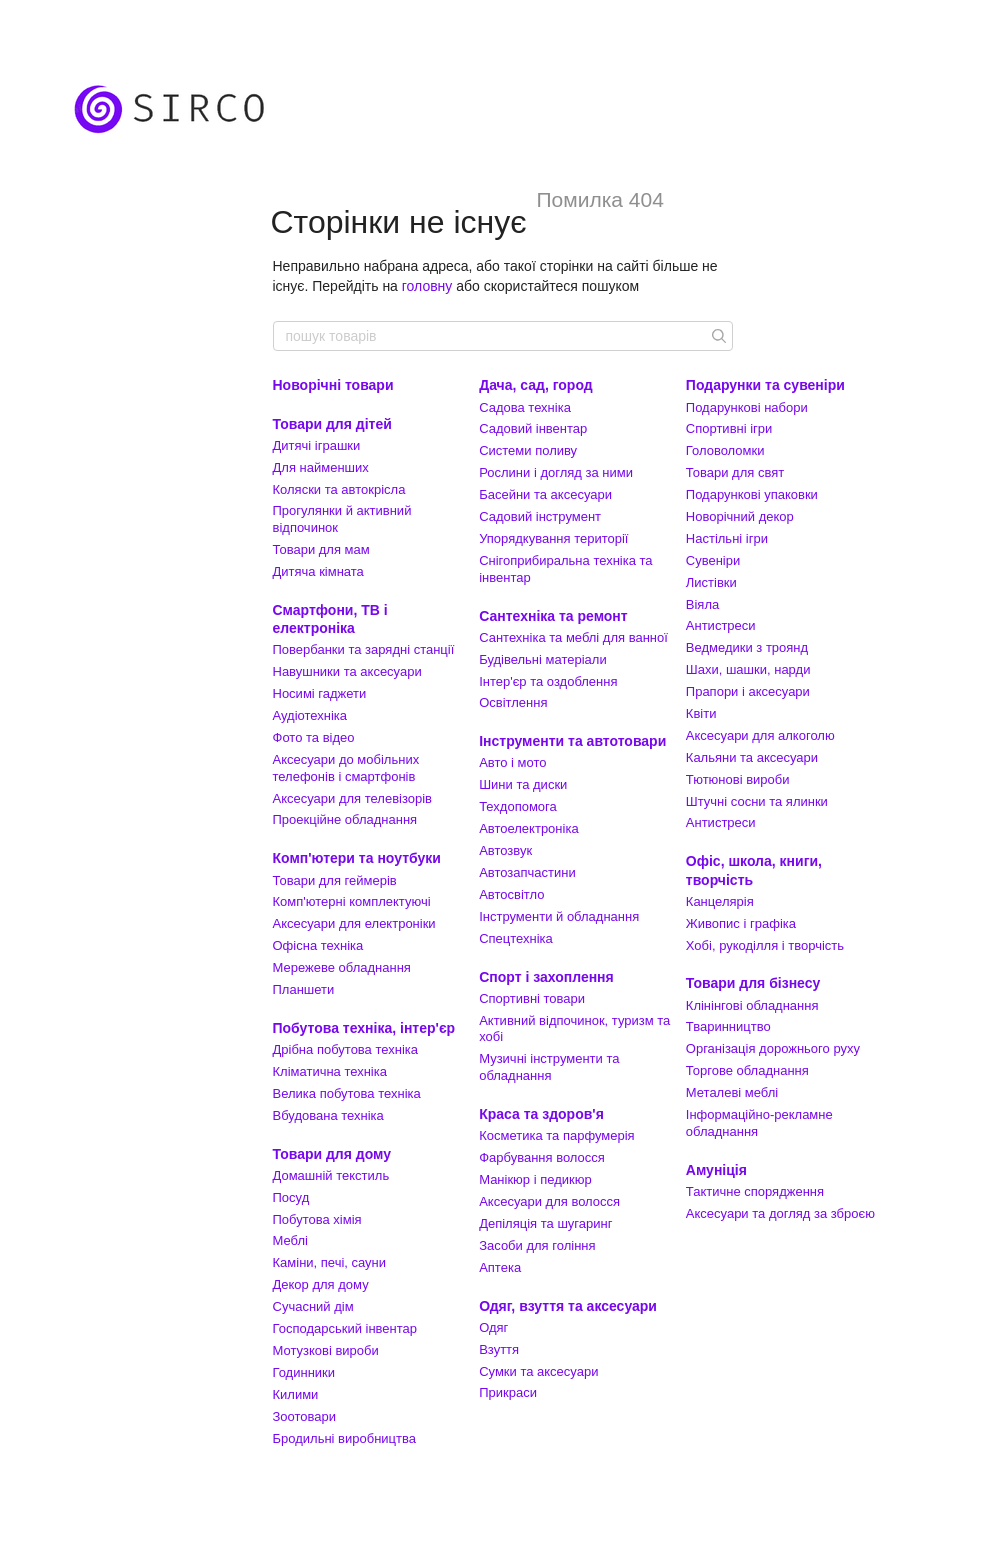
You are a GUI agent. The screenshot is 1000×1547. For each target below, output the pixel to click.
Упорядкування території (553, 538)
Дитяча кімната (318, 571)
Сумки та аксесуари (538, 1371)
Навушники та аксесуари (347, 671)
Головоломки (725, 450)
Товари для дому (332, 1154)
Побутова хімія (317, 1219)
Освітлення (513, 702)
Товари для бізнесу (753, 983)
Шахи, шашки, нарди (748, 669)
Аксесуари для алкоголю (760, 735)
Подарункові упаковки (752, 494)
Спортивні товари (532, 998)
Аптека (500, 1267)
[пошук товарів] (717, 336)
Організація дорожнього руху (773, 1048)
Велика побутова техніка (347, 1093)
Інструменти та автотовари (572, 741)
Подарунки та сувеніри (765, 385)
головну (427, 286)
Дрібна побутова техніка (345, 1049)
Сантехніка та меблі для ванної (573, 637)
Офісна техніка (318, 945)
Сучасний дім (313, 1306)
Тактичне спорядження (755, 1191)
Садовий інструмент (540, 516)
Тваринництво (728, 1026)
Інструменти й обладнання (559, 916)
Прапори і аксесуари (748, 691)
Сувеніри (713, 560)
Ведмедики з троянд (747, 647)
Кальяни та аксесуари (752, 757)
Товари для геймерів (335, 880)
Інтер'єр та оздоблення (548, 681)
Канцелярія (720, 901)
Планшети (304, 989)
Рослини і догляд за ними (556, 472)
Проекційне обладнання (345, 819)
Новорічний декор (740, 516)
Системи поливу (528, 450)
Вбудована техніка (328, 1115)
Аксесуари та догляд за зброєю (780, 1213)
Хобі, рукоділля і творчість (765, 945)
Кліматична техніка (330, 1071)
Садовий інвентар (533, 428)
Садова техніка (525, 407)
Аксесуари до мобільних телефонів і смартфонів (346, 768)
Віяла (702, 604)
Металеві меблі (732, 1092)
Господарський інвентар (345, 1328)
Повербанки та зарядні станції (364, 649)
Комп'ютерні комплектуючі (352, 901)
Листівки (711, 582)
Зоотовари (305, 1416)
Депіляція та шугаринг (545, 1223)
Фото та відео (314, 737)
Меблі (290, 1240)
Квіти (701, 713)
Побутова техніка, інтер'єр (364, 1028)
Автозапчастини (527, 872)
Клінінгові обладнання (752, 1005)
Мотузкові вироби (326, 1350)
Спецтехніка (516, 938)
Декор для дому (321, 1284)
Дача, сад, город (536, 385)
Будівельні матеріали (543, 659)
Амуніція (716, 1170)
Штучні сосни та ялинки (757, 801)
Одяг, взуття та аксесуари (568, 1306)
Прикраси (508, 1392)
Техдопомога (518, 806)
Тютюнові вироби (738, 779)
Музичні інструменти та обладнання (549, 1067)
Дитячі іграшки (317, 445)
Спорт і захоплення (546, 977)
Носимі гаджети (320, 693)
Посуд (291, 1197)
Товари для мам (321, 549)
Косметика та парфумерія (556, 1135)
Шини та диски (523, 784)
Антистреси (721, 625)
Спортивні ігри (729, 428)
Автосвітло (511, 894)
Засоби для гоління (537, 1245)
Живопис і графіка (741, 923)
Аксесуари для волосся (549, 1201)
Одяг (493, 1327)
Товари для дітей (332, 424)
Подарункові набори (747, 407)
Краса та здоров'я (541, 1114)
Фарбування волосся (542, 1157)
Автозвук (505, 850)
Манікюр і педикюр (535, 1179)
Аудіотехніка (310, 715)
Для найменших (321, 467)
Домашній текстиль (331, 1175)
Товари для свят (735, 472)
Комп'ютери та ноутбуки (357, 858)
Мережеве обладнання (342, 967)
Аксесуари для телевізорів (353, 798)
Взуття (499, 1349)
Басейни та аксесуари (545, 494)
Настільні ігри (727, 538)
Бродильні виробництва (345, 1438)
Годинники (304, 1372)
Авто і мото (512, 762)
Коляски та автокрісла (339, 489)
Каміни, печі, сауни (330, 1262)
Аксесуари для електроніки (354, 923)
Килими (296, 1394)
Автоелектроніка (528, 828)
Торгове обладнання (747, 1070)
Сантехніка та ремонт (553, 616)
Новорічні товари (333, 385)
